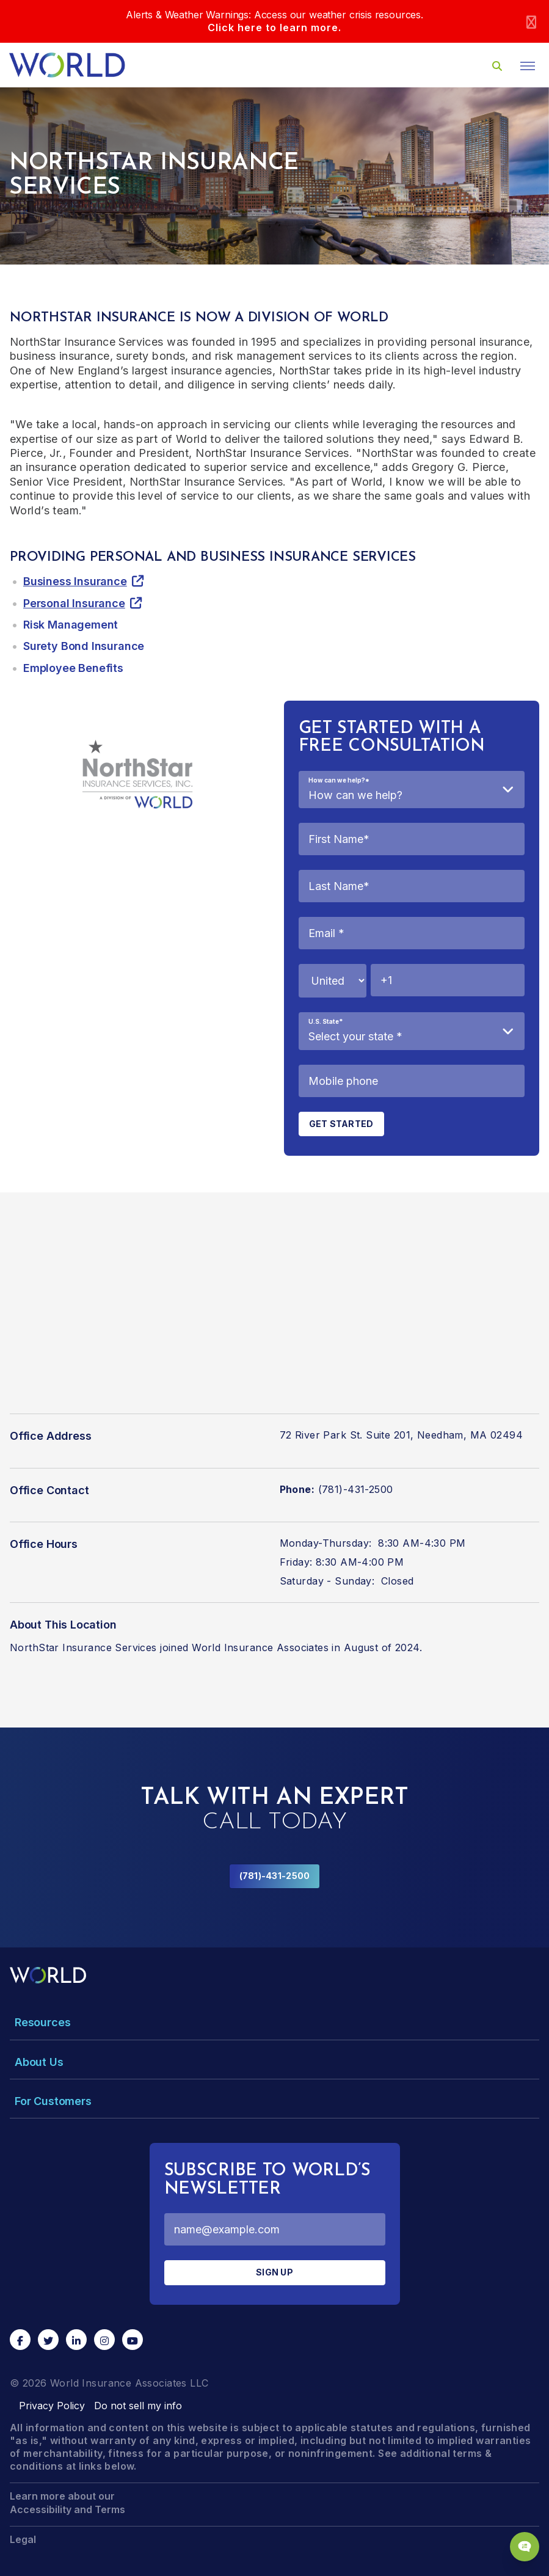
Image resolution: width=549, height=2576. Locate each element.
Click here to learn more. (274, 27)
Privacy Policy (52, 2405)
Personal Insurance (74, 603)
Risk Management (70, 624)
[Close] (531, 22)
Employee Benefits (73, 668)
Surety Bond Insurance (83, 646)
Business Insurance (75, 581)
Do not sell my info (138, 2405)
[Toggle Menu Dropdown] (274, 2022)
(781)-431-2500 (274, 1875)
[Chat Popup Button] (524, 2546)
